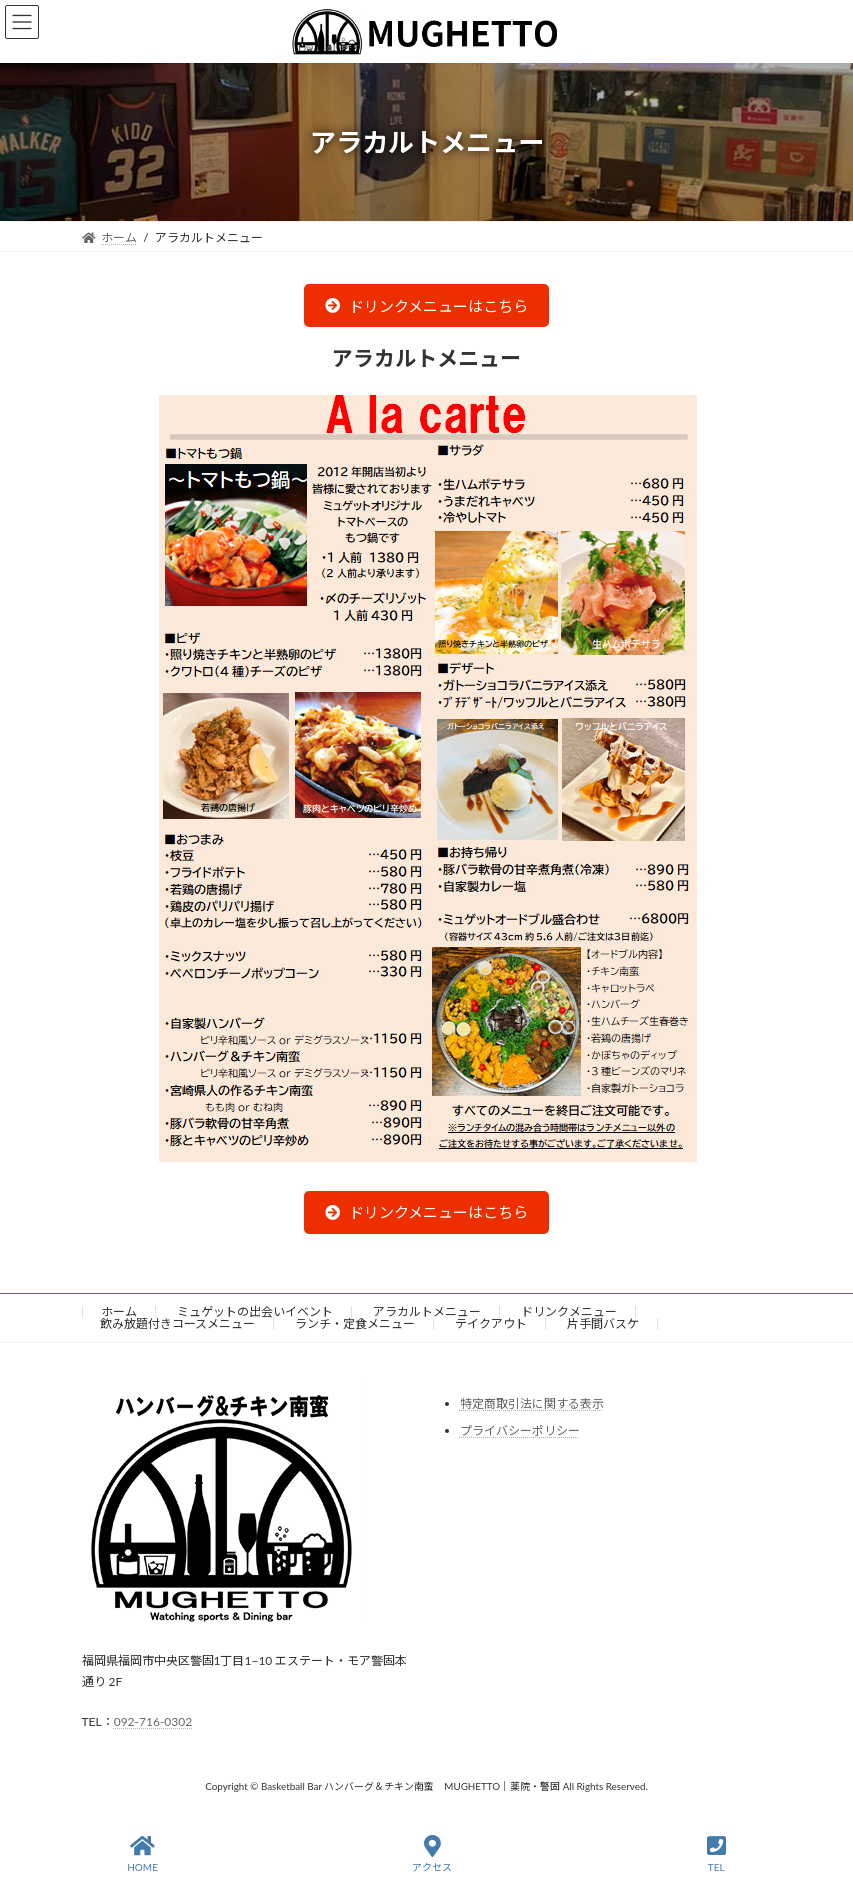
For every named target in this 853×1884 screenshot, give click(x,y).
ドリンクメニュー (569, 1311)
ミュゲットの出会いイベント (255, 1311)
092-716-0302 (153, 1721)
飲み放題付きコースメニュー (177, 1323)
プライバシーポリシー (520, 1430)
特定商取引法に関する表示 (532, 1403)
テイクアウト (491, 1323)
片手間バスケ (603, 1323)
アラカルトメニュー (427, 1311)
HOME (142, 1854)
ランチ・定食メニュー (355, 1323)
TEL (716, 1854)
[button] (426, 305)
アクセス (432, 1854)
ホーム (119, 1311)
